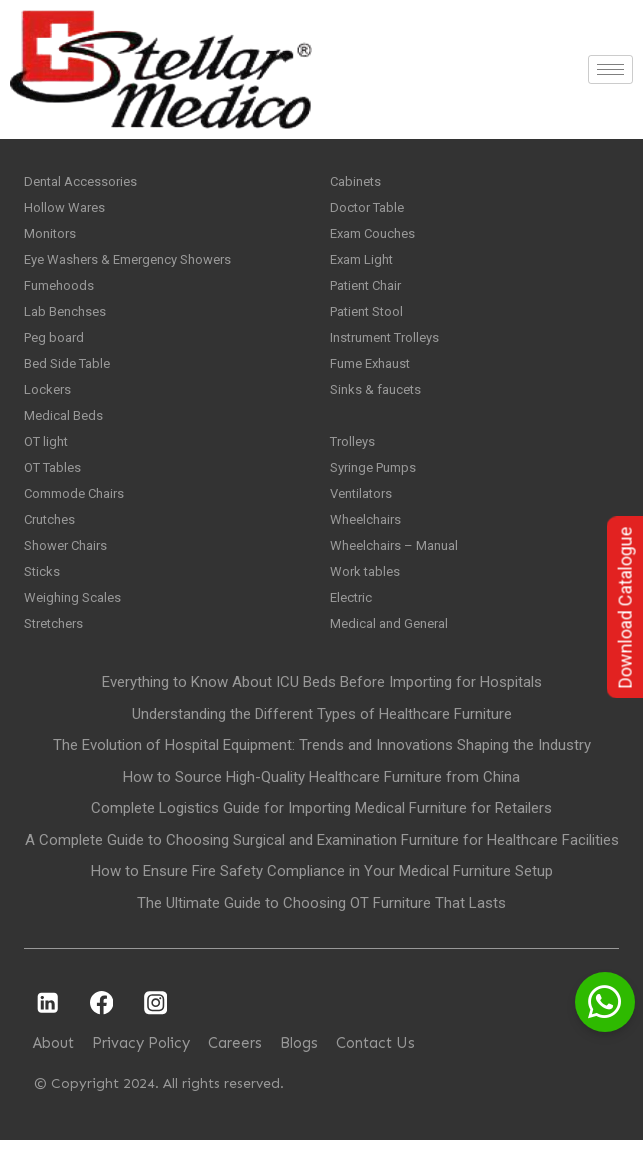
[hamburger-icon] (610, 69)
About (53, 1079)
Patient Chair (371, 294)
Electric (353, 630)
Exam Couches (377, 238)
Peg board (56, 350)
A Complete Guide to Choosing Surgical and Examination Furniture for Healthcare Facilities (322, 876)
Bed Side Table (71, 378)
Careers (235, 1079)
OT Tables (56, 490)
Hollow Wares (66, 210)
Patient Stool (371, 322)
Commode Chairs (79, 518)
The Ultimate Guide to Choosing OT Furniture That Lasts (321, 939)
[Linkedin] (47, 1038)
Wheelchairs (368, 546)
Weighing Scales (75, 630)
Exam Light (365, 266)
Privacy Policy (141, 1079)
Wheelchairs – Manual (399, 574)
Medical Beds (66, 434)
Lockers (48, 406)
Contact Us (375, 1079)
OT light (48, 462)
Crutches (52, 546)
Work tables (367, 602)
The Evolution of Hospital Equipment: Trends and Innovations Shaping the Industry (322, 781)
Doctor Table (370, 210)
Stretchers (57, 658)
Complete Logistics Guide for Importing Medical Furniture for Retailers (321, 844)
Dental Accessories (84, 182)
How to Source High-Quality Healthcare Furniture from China (321, 813)
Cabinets (358, 182)
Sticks (43, 602)
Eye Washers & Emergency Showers (137, 266)
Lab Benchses (68, 322)
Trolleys (354, 462)
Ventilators (364, 518)
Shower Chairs (70, 574)
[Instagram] (155, 1038)
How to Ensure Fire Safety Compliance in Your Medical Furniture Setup (322, 907)
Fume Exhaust (375, 378)
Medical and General (394, 658)
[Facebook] (101, 1038)
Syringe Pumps (378, 490)
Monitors (52, 238)
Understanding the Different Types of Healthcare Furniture (322, 750)
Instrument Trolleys (391, 350)
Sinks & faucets (379, 406)
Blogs (299, 1079)
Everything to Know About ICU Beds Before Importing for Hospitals (322, 718)
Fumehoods (61, 294)
